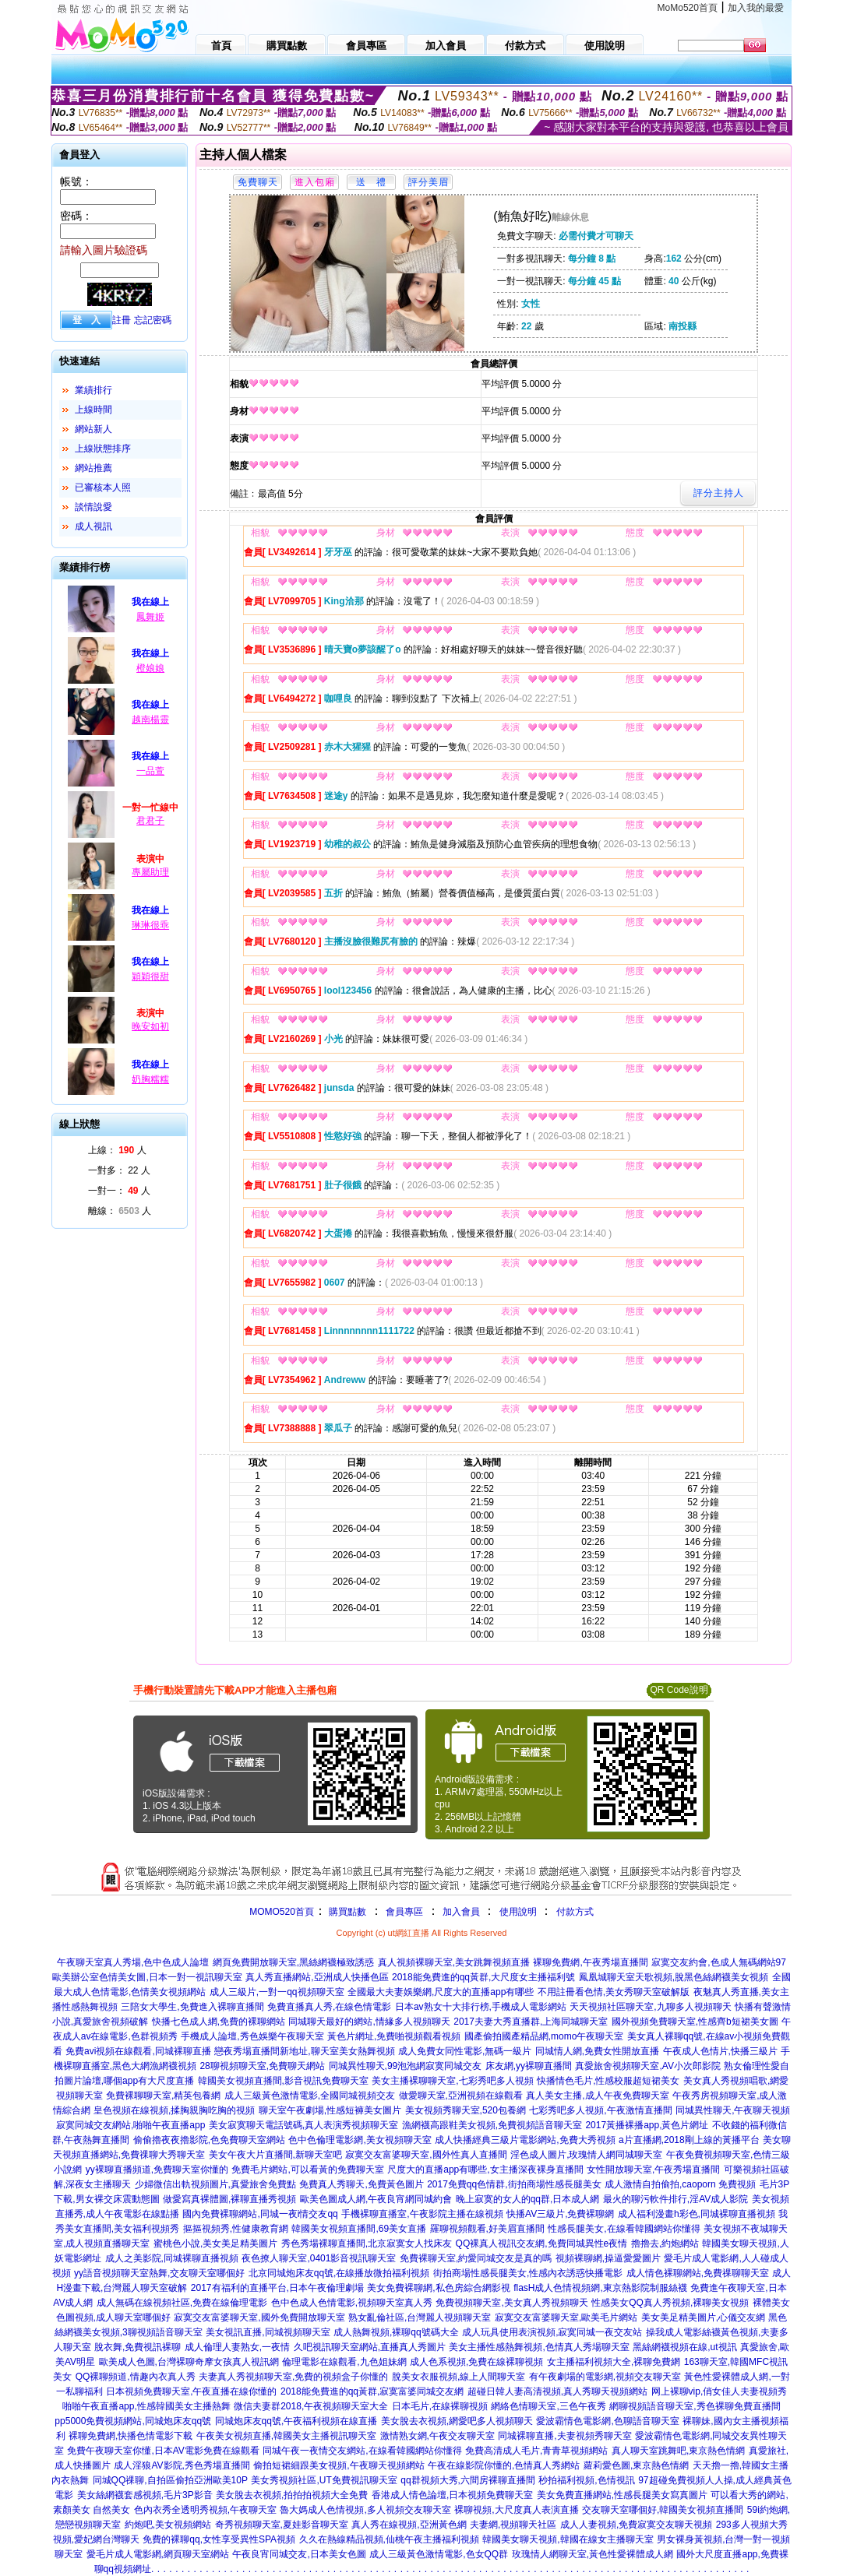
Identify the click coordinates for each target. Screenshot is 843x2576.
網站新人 (93, 429)
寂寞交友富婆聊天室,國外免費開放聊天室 (259, 2317)
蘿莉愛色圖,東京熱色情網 (636, 2465)
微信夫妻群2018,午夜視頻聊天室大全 (311, 2406)
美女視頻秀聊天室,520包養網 (465, 2110)
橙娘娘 (150, 668)
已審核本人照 (103, 487)
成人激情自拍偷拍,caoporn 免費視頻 (680, 2184)
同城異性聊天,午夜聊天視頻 (732, 2110)
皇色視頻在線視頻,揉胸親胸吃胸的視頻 (174, 2110)
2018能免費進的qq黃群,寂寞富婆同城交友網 (372, 2391)
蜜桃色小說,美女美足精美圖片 (215, 2243)
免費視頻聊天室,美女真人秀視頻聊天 (511, 2302)
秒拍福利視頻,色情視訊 (586, 2480)
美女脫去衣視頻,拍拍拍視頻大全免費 (292, 2495)
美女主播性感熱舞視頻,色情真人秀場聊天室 (539, 2347)
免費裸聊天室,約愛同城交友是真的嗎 (476, 2258)
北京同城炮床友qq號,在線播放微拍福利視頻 (339, 2273)
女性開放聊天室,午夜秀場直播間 (653, 2169)
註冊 (121, 320)
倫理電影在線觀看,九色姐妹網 (344, 2361)
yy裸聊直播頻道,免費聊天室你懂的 (157, 2169)
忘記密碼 (152, 320)
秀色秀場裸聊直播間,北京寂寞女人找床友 (366, 2243)
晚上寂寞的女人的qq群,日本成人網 (528, 2199)
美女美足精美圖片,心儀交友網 (703, 2317)
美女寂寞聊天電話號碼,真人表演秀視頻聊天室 (303, 2125)
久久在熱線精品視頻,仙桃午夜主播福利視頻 (389, 2539)
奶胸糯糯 (150, 1079)
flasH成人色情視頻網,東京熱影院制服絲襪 (600, 2287)
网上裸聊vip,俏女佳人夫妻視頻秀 (719, 2391)
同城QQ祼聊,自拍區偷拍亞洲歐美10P (170, 2480)
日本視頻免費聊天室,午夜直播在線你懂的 (191, 2391)
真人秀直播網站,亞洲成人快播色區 (316, 1977)
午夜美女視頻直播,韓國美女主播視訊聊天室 (286, 2435)
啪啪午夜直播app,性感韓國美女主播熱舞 (146, 2406)
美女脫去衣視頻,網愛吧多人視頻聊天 (457, 2421)
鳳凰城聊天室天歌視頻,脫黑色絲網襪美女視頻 (673, 1977)
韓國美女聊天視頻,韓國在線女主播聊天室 (567, 2539)
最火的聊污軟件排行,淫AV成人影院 (675, 2199)
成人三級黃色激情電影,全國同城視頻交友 (309, 2095)
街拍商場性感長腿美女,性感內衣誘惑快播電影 (528, 2273)
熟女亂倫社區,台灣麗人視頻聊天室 (419, 2317)
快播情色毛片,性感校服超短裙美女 (608, 2080)
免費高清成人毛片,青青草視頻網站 (536, 2450)
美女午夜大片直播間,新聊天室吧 (275, 2154)
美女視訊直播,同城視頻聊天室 (268, 2332)
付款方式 (575, 1911)
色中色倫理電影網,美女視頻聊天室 (359, 2139)
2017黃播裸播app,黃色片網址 (646, 2125)
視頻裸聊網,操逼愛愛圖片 (608, 2258)
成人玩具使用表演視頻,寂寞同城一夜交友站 (552, 2332)
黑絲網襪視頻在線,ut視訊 (684, 2347)
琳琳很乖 (150, 925)
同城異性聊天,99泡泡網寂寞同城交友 (405, 2065)
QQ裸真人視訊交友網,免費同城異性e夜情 (542, 2243)
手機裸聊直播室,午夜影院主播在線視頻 (422, 2213)
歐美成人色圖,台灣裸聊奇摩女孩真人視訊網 (189, 2361)
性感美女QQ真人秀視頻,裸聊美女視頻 (670, 2302)
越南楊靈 (150, 719)
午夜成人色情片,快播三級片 (720, 2051)
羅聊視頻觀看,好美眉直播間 (487, 2228)
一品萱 (150, 770)
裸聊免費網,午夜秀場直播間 (590, 1962)
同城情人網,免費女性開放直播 (597, 2051)
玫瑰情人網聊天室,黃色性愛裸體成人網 (592, 2554)
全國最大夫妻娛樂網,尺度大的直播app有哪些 (440, 1992)
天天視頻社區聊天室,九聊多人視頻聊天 (650, 2006)
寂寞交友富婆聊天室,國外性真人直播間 (425, 2154)
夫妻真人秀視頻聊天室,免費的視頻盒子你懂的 (293, 2376)
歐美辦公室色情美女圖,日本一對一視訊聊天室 (147, 1977)
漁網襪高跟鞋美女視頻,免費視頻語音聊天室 (492, 2125)
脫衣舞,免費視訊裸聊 (137, 2347)
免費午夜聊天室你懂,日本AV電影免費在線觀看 (163, 2450)
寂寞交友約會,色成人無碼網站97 (718, 1962)
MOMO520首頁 (281, 1911)
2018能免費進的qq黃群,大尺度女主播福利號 (483, 1977)
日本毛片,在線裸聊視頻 (440, 2406)
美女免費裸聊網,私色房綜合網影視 (438, 2287)
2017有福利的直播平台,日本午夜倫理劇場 (277, 2287)
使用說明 (518, 1911)
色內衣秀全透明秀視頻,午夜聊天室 (205, 2509)
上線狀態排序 (103, 448)
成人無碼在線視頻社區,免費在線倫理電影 (182, 2302)
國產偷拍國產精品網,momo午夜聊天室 (544, 2036)
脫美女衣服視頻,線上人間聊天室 (458, 2376)
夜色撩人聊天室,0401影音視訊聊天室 (319, 2258)
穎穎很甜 (150, 976)
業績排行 (93, 390)
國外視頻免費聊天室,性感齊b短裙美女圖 (695, 2021)
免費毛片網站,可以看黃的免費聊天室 (307, 2169)
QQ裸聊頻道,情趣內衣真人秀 (136, 2376)
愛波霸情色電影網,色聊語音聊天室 (607, 2421)
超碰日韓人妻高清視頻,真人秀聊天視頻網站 (557, 2391)
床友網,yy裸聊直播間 (528, 2065)
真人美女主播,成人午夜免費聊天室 (597, 2095)
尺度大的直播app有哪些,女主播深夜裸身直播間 (485, 2169)
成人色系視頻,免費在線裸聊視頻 (476, 2361)
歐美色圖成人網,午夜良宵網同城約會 (376, 2199)
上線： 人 (117, 1150)
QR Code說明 (678, 1689)
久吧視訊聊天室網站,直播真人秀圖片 (370, 2347)
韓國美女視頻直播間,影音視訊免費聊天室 (283, 2080)
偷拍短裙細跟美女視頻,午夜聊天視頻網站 (338, 2465)
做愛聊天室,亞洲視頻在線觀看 (461, 2095)
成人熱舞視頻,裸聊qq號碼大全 (396, 2332)
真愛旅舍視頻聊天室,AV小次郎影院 (647, 2065)
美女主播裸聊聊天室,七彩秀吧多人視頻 (452, 2080)
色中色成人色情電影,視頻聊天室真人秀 (351, 2302)
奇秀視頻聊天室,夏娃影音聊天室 (281, 2524)
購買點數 (346, 1911)
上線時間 (93, 409)
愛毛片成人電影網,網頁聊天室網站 (157, 2554)
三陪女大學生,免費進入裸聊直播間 (192, 2006)
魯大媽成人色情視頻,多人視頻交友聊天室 (365, 2509)
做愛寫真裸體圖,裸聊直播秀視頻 (229, 2199)
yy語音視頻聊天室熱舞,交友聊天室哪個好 (159, 2273)
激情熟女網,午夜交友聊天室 (437, 2435)
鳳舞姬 (150, 616)
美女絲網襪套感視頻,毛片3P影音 (145, 2495)
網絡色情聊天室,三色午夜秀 (548, 2406)
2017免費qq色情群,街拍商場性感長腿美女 (514, 2184)
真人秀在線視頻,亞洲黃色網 (408, 2524)
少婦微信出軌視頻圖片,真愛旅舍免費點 (215, 2184)
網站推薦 (93, 468)
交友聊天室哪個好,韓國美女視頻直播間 (662, 2509)
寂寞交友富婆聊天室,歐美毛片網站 (566, 2317)
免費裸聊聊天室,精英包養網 (163, 2095)
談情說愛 (93, 506)
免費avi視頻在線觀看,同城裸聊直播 (138, 2051)
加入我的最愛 (756, 7)
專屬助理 (150, 872)
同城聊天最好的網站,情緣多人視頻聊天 (369, 2021)
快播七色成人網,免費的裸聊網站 (218, 2021)
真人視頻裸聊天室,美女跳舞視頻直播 (454, 1962)
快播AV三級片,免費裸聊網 (560, 2213)
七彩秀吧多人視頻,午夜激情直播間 (600, 2110)
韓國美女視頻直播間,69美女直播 (358, 2228)
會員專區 (404, 1911)
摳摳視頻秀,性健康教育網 (235, 2228)
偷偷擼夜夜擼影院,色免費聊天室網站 (209, 2139)
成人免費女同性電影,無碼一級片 (464, 2051)
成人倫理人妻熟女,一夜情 (237, 2347)
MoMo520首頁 (688, 7)
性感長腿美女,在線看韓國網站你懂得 (624, 2228)
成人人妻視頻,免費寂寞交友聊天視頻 (636, 2524)
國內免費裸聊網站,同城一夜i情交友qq (259, 2213)
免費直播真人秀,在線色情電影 (329, 2006)
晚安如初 (150, 1026)
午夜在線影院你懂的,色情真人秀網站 (504, 2465)
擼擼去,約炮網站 (665, 2243)
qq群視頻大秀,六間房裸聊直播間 (467, 2480)
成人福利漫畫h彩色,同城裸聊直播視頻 (696, 2213)
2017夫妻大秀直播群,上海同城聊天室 (530, 2021)
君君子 (150, 820)
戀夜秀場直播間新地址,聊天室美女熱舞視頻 (304, 2051)
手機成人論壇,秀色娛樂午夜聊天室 (252, 2036)
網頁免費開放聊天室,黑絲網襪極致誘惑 (293, 1962)
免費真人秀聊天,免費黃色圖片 (361, 2184)
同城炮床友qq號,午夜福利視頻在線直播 (296, 2421)
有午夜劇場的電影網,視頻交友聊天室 (605, 2376)
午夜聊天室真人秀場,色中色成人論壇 (133, 1962)
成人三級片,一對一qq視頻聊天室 (277, 1992)
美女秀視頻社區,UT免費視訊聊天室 (324, 2480)
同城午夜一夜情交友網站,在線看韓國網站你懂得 (362, 2450)
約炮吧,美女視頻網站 (168, 2524)
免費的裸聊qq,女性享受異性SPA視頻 (219, 2539)
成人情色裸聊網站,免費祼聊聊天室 (697, 2273)
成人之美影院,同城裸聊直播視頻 (171, 2258)
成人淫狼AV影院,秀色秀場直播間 (181, 2465)
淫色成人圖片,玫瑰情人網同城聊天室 (586, 2154)
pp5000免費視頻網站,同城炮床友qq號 (133, 2421)
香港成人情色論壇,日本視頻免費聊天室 (452, 2495)
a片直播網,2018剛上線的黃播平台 (689, 2139)
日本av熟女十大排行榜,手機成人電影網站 (480, 2006)
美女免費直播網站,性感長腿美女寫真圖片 (622, 2495)
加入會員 (461, 1911)
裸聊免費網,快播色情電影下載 (130, 2435)
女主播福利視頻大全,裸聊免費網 (613, 2361)
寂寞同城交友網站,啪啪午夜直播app (130, 2125)
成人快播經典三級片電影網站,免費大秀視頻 (525, 2139)
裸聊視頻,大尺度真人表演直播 (516, 2509)
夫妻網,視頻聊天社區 (513, 2524)
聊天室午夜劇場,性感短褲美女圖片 (330, 2110)
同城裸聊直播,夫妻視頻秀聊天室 (564, 2435)
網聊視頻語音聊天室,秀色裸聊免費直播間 (694, 2406)
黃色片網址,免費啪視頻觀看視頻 (393, 2036)
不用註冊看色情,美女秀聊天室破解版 (614, 1992)
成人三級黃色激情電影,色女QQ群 (438, 2554)
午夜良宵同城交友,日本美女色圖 (298, 2554)
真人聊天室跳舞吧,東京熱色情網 (678, 2450)
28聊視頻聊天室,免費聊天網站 (262, 2065)
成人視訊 (93, 526)
